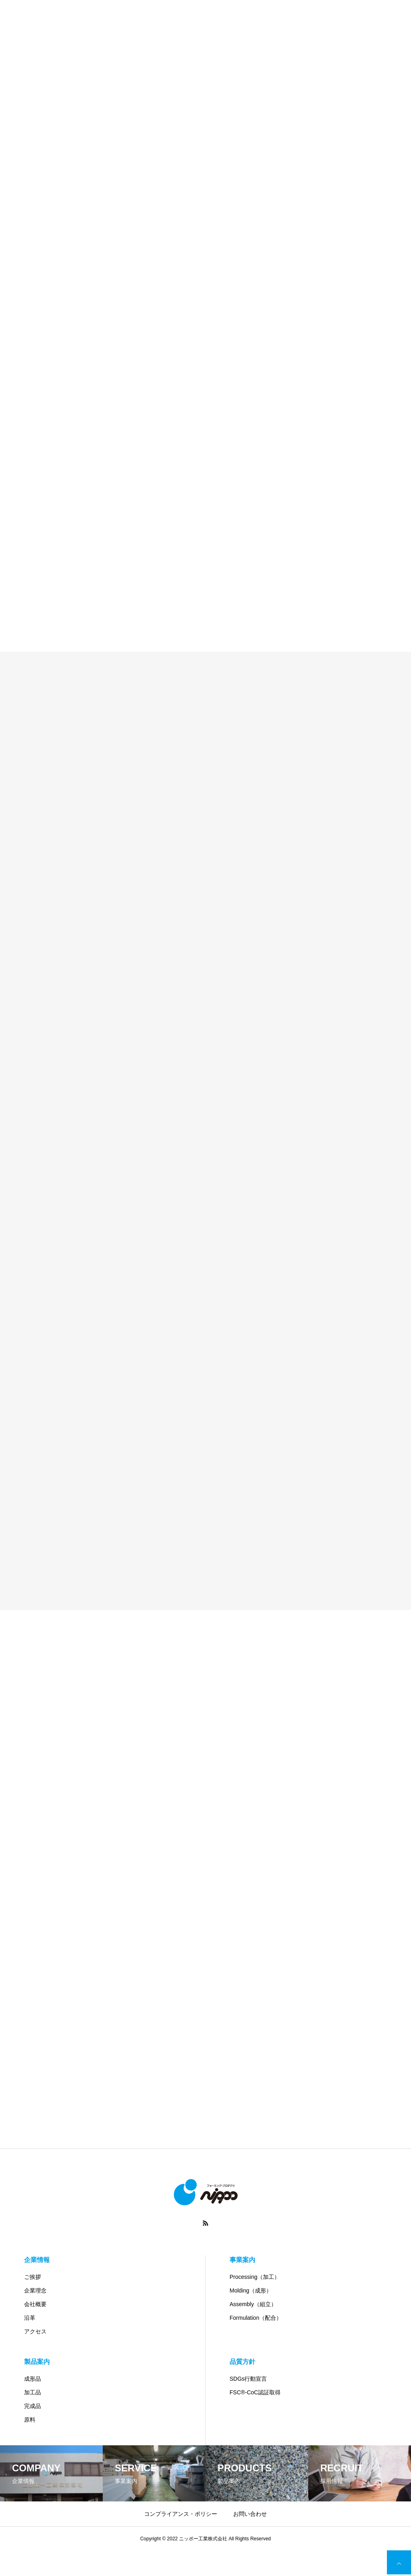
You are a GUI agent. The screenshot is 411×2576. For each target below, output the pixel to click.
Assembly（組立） (253, 2304)
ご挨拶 (32, 2277)
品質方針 (242, 2361)
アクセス (35, 2331)
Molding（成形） (251, 2290)
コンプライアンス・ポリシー (180, 2514)
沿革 (29, 2318)
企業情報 (37, 2259)
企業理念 (35, 2290)
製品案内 (37, 2361)
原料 (29, 2419)
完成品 (32, 2406)
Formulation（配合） (256, 2318)
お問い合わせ (250, 2514)
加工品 (32, 2392)
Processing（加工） (255, 2277)
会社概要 (35, 2304)
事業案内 (242, 2259)
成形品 (32, 2379)
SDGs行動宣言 (248, 2379)
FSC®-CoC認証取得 (255, 2392)
